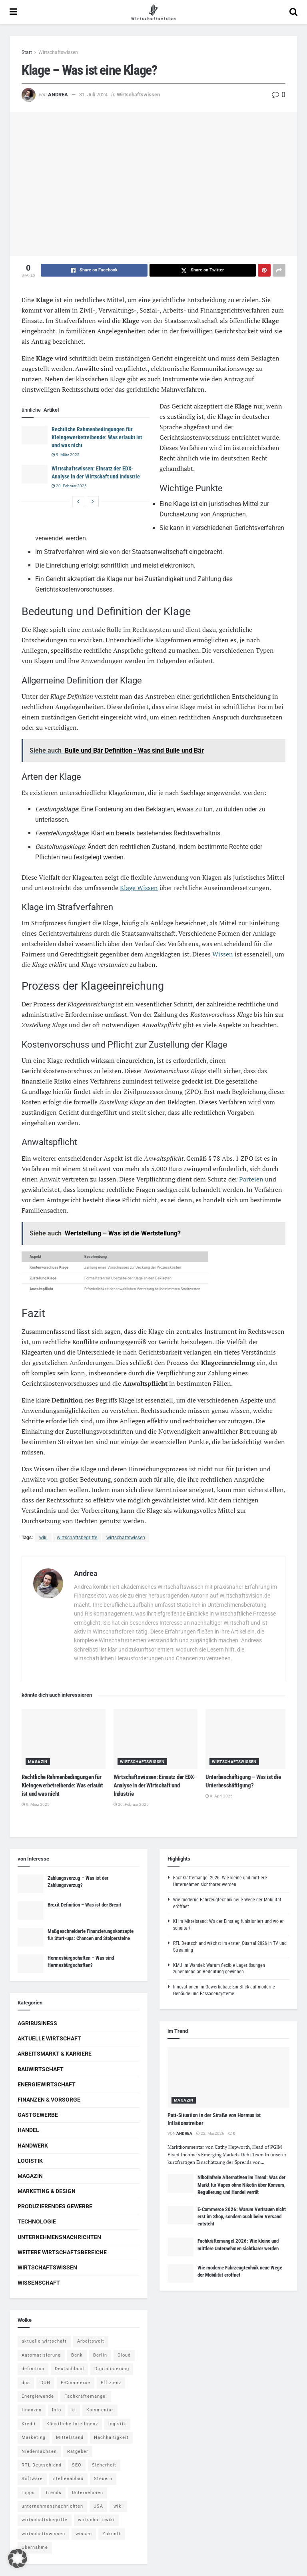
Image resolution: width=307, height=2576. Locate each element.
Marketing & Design (47, 2191)
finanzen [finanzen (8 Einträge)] (32, 2410)
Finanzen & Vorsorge (49, 2099)
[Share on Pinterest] (264, 270)
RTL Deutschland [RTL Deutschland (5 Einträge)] (42, 2465)
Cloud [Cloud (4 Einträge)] (124, 2355)
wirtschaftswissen (125, 1537)
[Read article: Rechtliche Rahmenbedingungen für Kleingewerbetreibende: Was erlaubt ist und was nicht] (35, 435)
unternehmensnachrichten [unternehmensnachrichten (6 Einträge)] (52, 2506)
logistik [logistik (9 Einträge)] (117, 2424)
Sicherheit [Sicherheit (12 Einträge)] (104, 2465)
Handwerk (33, 2145)
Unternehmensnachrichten (59, 2237)
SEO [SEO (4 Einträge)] (77, 2465)
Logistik (30, 2161)
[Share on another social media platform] (279, 270)
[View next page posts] (93, 501)
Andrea (58, 95)
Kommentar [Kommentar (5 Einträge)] (100, 2410)
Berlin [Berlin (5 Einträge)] (100, 2355)
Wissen (222, 954)
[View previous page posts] (78, 501)
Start (27, 52)
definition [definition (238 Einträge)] (33, 2368)
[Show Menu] (13, 12)
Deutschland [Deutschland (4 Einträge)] (69, 2368)
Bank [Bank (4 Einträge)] (77, 2355)
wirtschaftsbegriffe (77, 1537)
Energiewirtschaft (47, 2084)
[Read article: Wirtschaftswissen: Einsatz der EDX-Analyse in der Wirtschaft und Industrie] (35, 474)
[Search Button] (293, 12)
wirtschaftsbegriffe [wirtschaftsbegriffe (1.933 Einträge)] (45, 2519)
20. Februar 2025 (69, 486)
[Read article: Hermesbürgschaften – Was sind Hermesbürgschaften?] (31, 1963)
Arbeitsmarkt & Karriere (55, 2053)
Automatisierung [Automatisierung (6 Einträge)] (41, 2355)
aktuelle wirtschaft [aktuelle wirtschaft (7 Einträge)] (44, 2341)
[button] (17, 2558)
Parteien (251, 1179)
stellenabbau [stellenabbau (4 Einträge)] (68, 2478)
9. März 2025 (66, 454)
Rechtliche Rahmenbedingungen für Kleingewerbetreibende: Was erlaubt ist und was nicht (97, 437)
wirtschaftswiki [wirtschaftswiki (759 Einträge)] (96, 2519)
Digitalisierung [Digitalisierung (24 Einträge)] (111, 2368)
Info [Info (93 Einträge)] (56, 2410)
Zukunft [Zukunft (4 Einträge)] (111, 2533)
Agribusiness (37, 2023)
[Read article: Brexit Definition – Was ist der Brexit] (31, 1910)
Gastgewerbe (38, 2115)
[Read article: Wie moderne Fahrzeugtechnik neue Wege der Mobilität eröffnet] (180, 2273)
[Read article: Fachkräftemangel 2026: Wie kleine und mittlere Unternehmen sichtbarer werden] (180, 2246)
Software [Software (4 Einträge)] (32, 2478)
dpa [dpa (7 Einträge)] (26, 2382)
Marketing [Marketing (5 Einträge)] (34, 2437)
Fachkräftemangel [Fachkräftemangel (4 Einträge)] (85, 2396)
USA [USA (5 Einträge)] (98, 2506)
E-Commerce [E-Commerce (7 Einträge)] (75, 2382)
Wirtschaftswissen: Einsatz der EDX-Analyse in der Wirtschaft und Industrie (154, 1785)
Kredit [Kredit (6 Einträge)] (29, 2424)
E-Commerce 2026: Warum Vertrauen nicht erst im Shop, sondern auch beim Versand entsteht (241, 2216)
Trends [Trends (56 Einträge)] (53, 2492)
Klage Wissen (139, 887)
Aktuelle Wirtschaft (49, 2038)
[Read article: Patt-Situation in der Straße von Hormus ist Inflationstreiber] (228, 2077)
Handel (28, 2130)
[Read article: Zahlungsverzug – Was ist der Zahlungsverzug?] (31, 1884)
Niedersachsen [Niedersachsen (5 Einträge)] (39, 2451)
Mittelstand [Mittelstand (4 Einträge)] (70, 2437)
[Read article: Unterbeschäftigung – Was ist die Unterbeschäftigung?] (247, 1739)
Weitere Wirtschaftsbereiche (62, 2252)
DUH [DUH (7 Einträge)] (45, 2382)
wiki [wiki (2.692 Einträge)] (118, 2506)
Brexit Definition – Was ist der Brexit (84, 1905)
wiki (43, 1537)
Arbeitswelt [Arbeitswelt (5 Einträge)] (90, 2341)
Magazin (38, 1761)
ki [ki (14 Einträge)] (74, 2410)
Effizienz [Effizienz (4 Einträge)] (111, 2382)
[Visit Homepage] (153, 12)
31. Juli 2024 (93, 95)
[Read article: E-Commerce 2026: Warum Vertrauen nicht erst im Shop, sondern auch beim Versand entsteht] (180, 2215)
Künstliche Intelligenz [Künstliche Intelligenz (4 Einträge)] (72, 2424)
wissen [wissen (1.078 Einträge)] (84, 2533)
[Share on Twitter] (203, 270)
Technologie (37, 2221)
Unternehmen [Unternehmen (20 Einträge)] (87, 2492)
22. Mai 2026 (210, 2133)
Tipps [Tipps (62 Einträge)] (28, 2492)
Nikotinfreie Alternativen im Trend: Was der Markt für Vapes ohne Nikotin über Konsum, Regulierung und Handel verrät (241, 2184)
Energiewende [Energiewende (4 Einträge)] (38, 2396)
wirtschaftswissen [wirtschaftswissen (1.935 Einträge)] (43, 2533)
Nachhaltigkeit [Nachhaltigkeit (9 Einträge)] (111, 2437)
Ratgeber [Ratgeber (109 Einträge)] (77, 2451)
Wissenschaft (39, 2282)
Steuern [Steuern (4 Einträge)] (103, 2478)
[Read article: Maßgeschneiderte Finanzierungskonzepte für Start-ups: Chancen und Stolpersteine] (31, 1937)
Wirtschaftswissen (58, 52)
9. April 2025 (219, 1796)
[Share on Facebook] (94, 270)
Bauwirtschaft (41, 2069)
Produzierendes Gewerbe (55, 2206)
